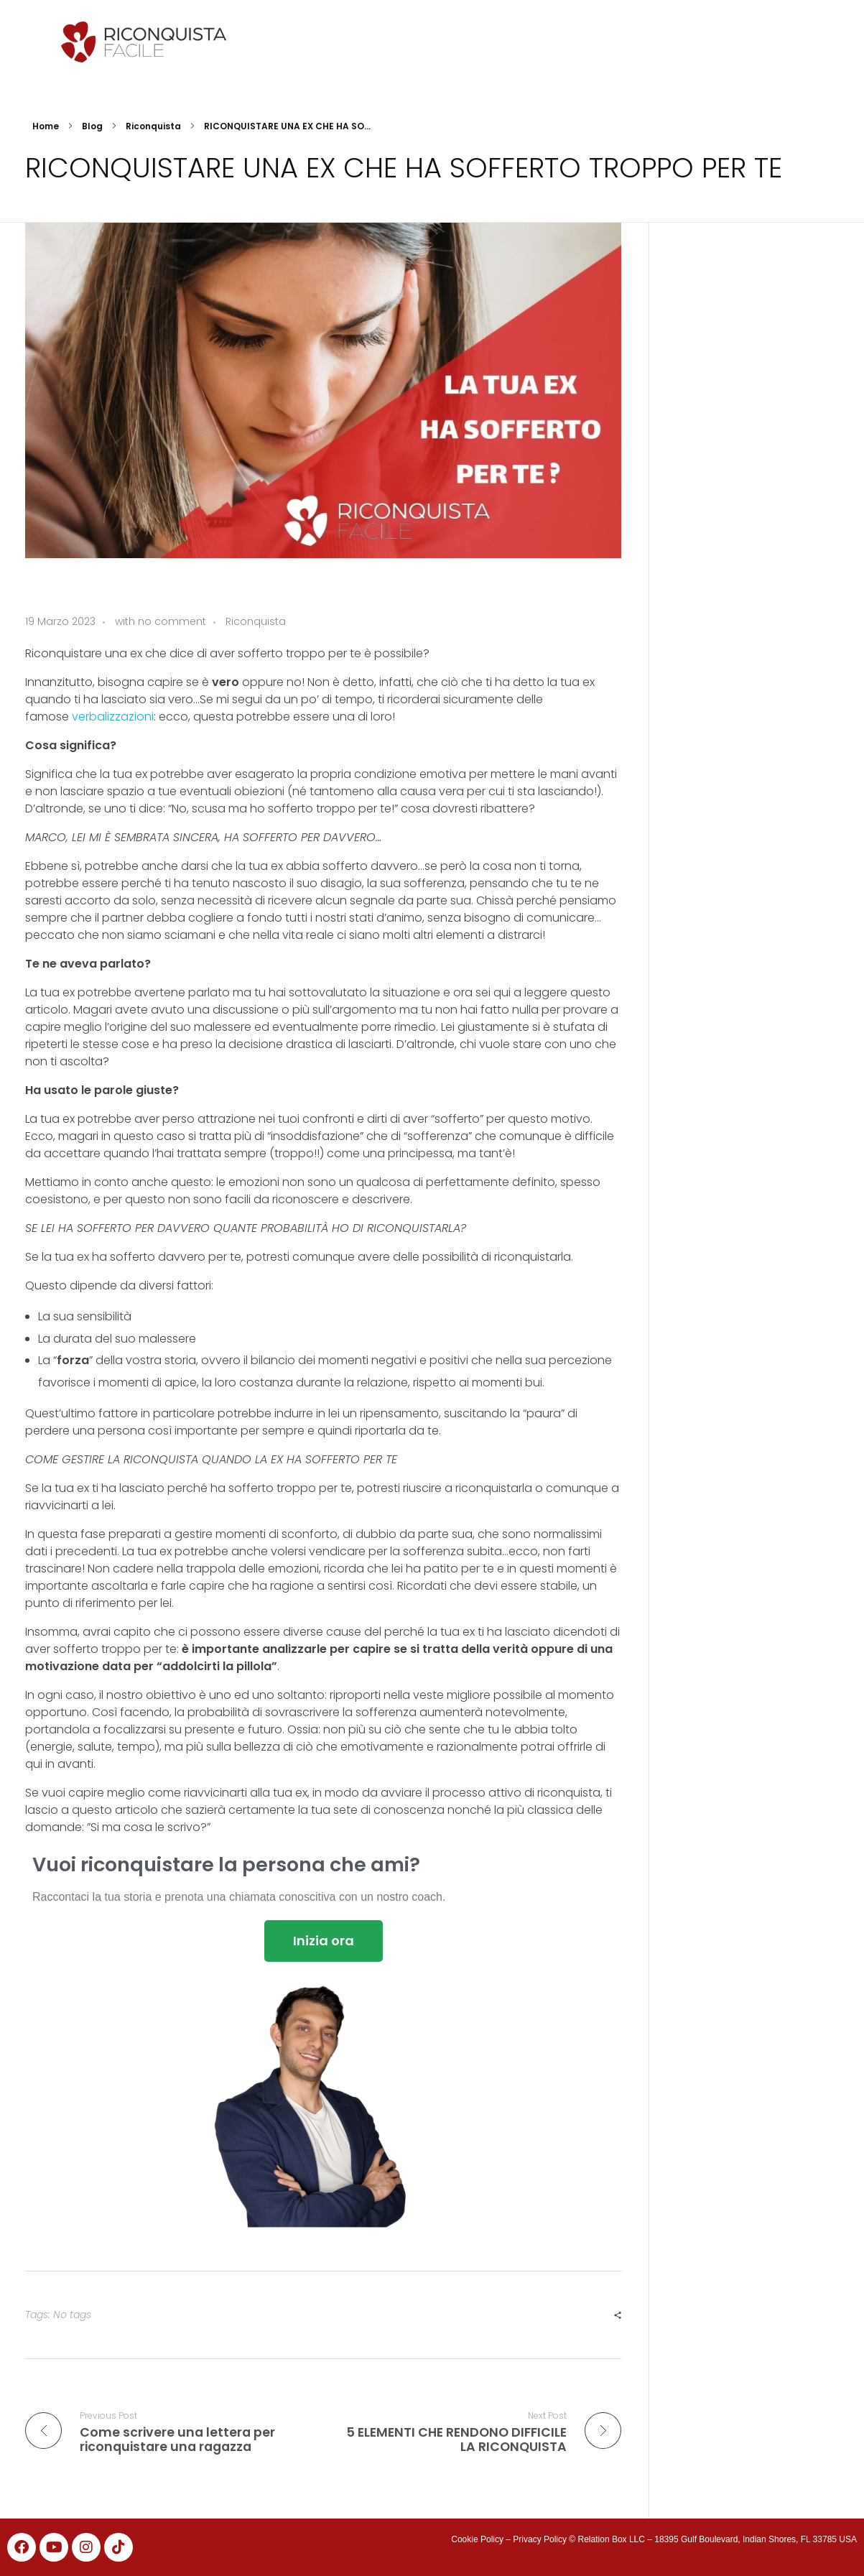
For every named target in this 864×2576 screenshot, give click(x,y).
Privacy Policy (540, 2539)
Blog (92, 126)
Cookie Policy (477, 2539)
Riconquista (153, 126)
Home (45, 126)
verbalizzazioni (113, 716)
